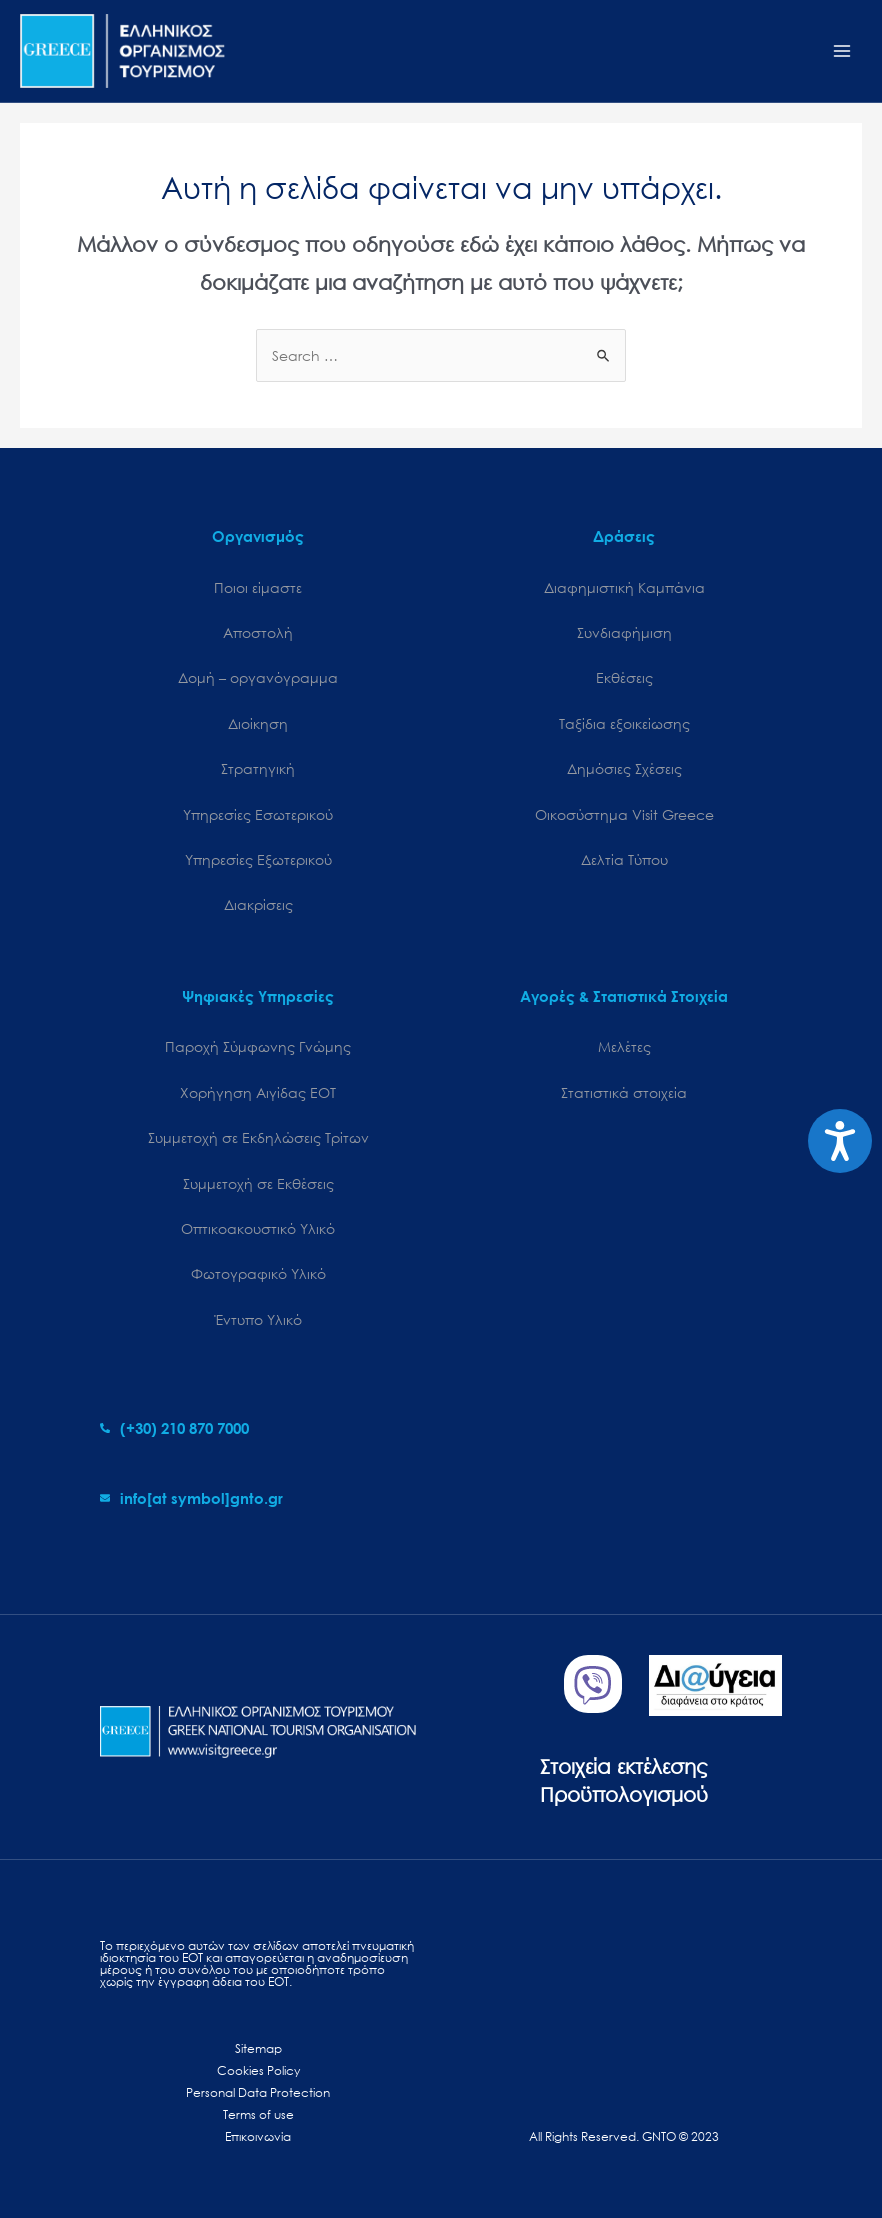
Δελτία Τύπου (624, 859)
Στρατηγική (258, 768)
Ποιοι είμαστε (258, 587)
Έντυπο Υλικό (258, 1319)
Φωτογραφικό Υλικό (258, 1273)
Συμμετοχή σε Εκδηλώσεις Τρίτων (258, 1137)
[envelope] (191, 1498)
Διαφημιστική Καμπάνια (624, 587)
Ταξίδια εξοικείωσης (624, 723)
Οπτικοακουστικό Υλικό (258, 1228)
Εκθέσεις (624, 677)
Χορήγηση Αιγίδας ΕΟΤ (258, 1092)
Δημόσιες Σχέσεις (624, 768)
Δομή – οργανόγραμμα (258, 677)
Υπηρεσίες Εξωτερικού (258, 859)
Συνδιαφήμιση (624, 632)
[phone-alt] (174, 1428)
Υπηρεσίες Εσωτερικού (258, 814)
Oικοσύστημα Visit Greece (624, 814)
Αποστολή (258, 632)
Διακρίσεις (258, 904)
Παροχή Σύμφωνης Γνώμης (258, 1046)
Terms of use (258, 2114)
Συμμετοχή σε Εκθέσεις (258, 1183)
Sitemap (258, 2048)
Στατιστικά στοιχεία (624, 1092)
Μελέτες (624, 1046)
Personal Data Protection (258, 2092)
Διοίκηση (258, 723)
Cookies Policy (258, 2070)
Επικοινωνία (258, 2136)
